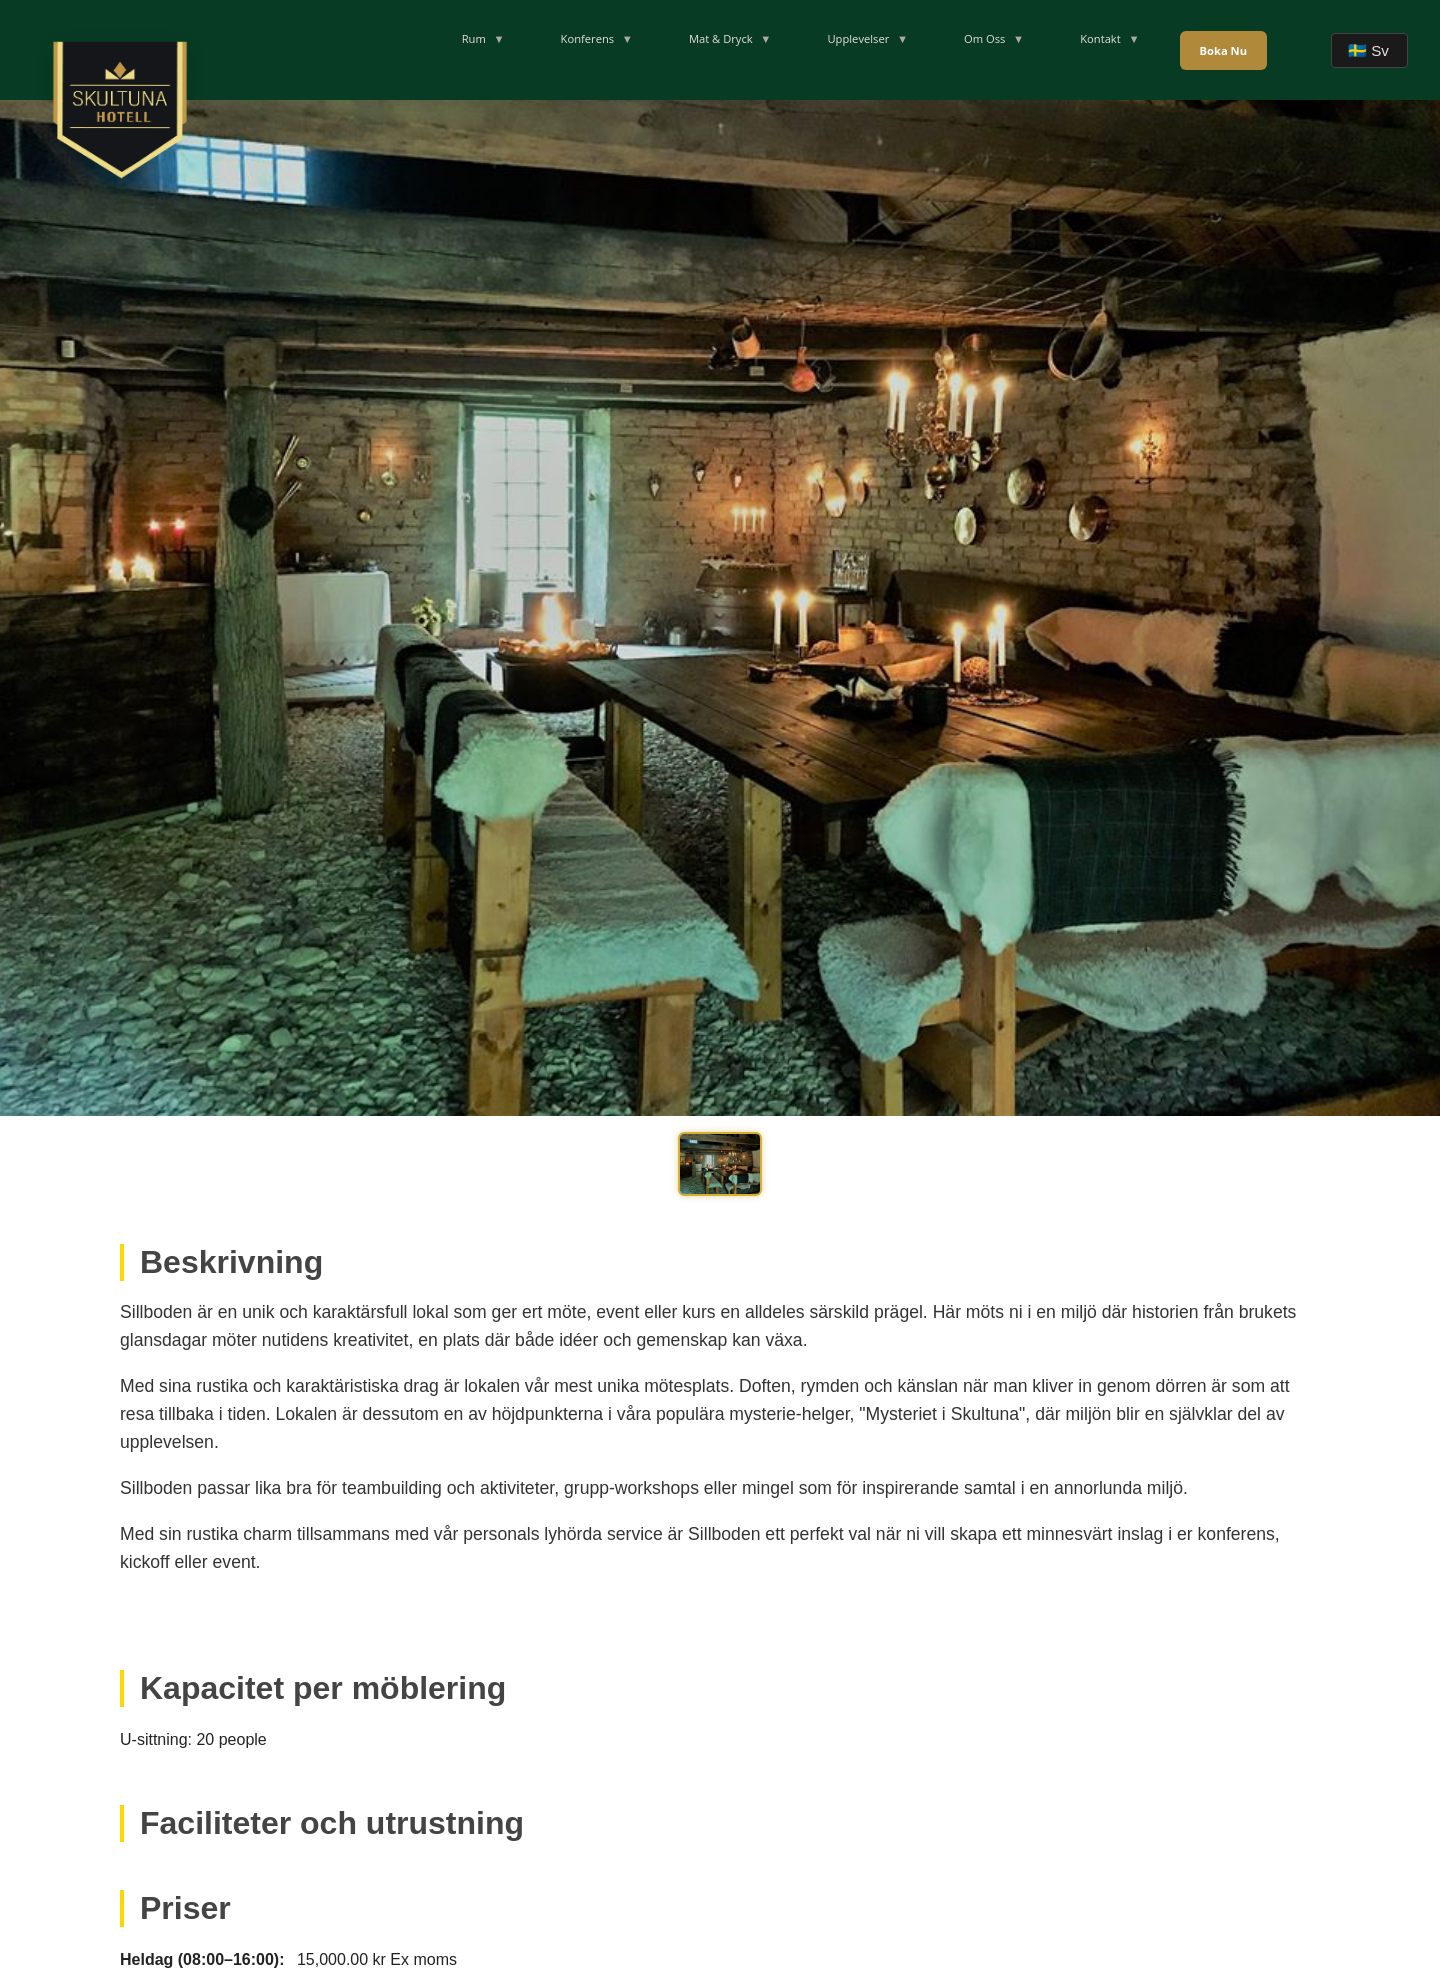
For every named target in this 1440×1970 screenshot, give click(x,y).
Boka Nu (1224, 50)
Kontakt (1100, 38)
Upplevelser (858, 38)
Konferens (588, 38)
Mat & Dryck (721, 38)
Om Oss (984, 38)
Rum (474, 38)
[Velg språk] (1369, 50)
